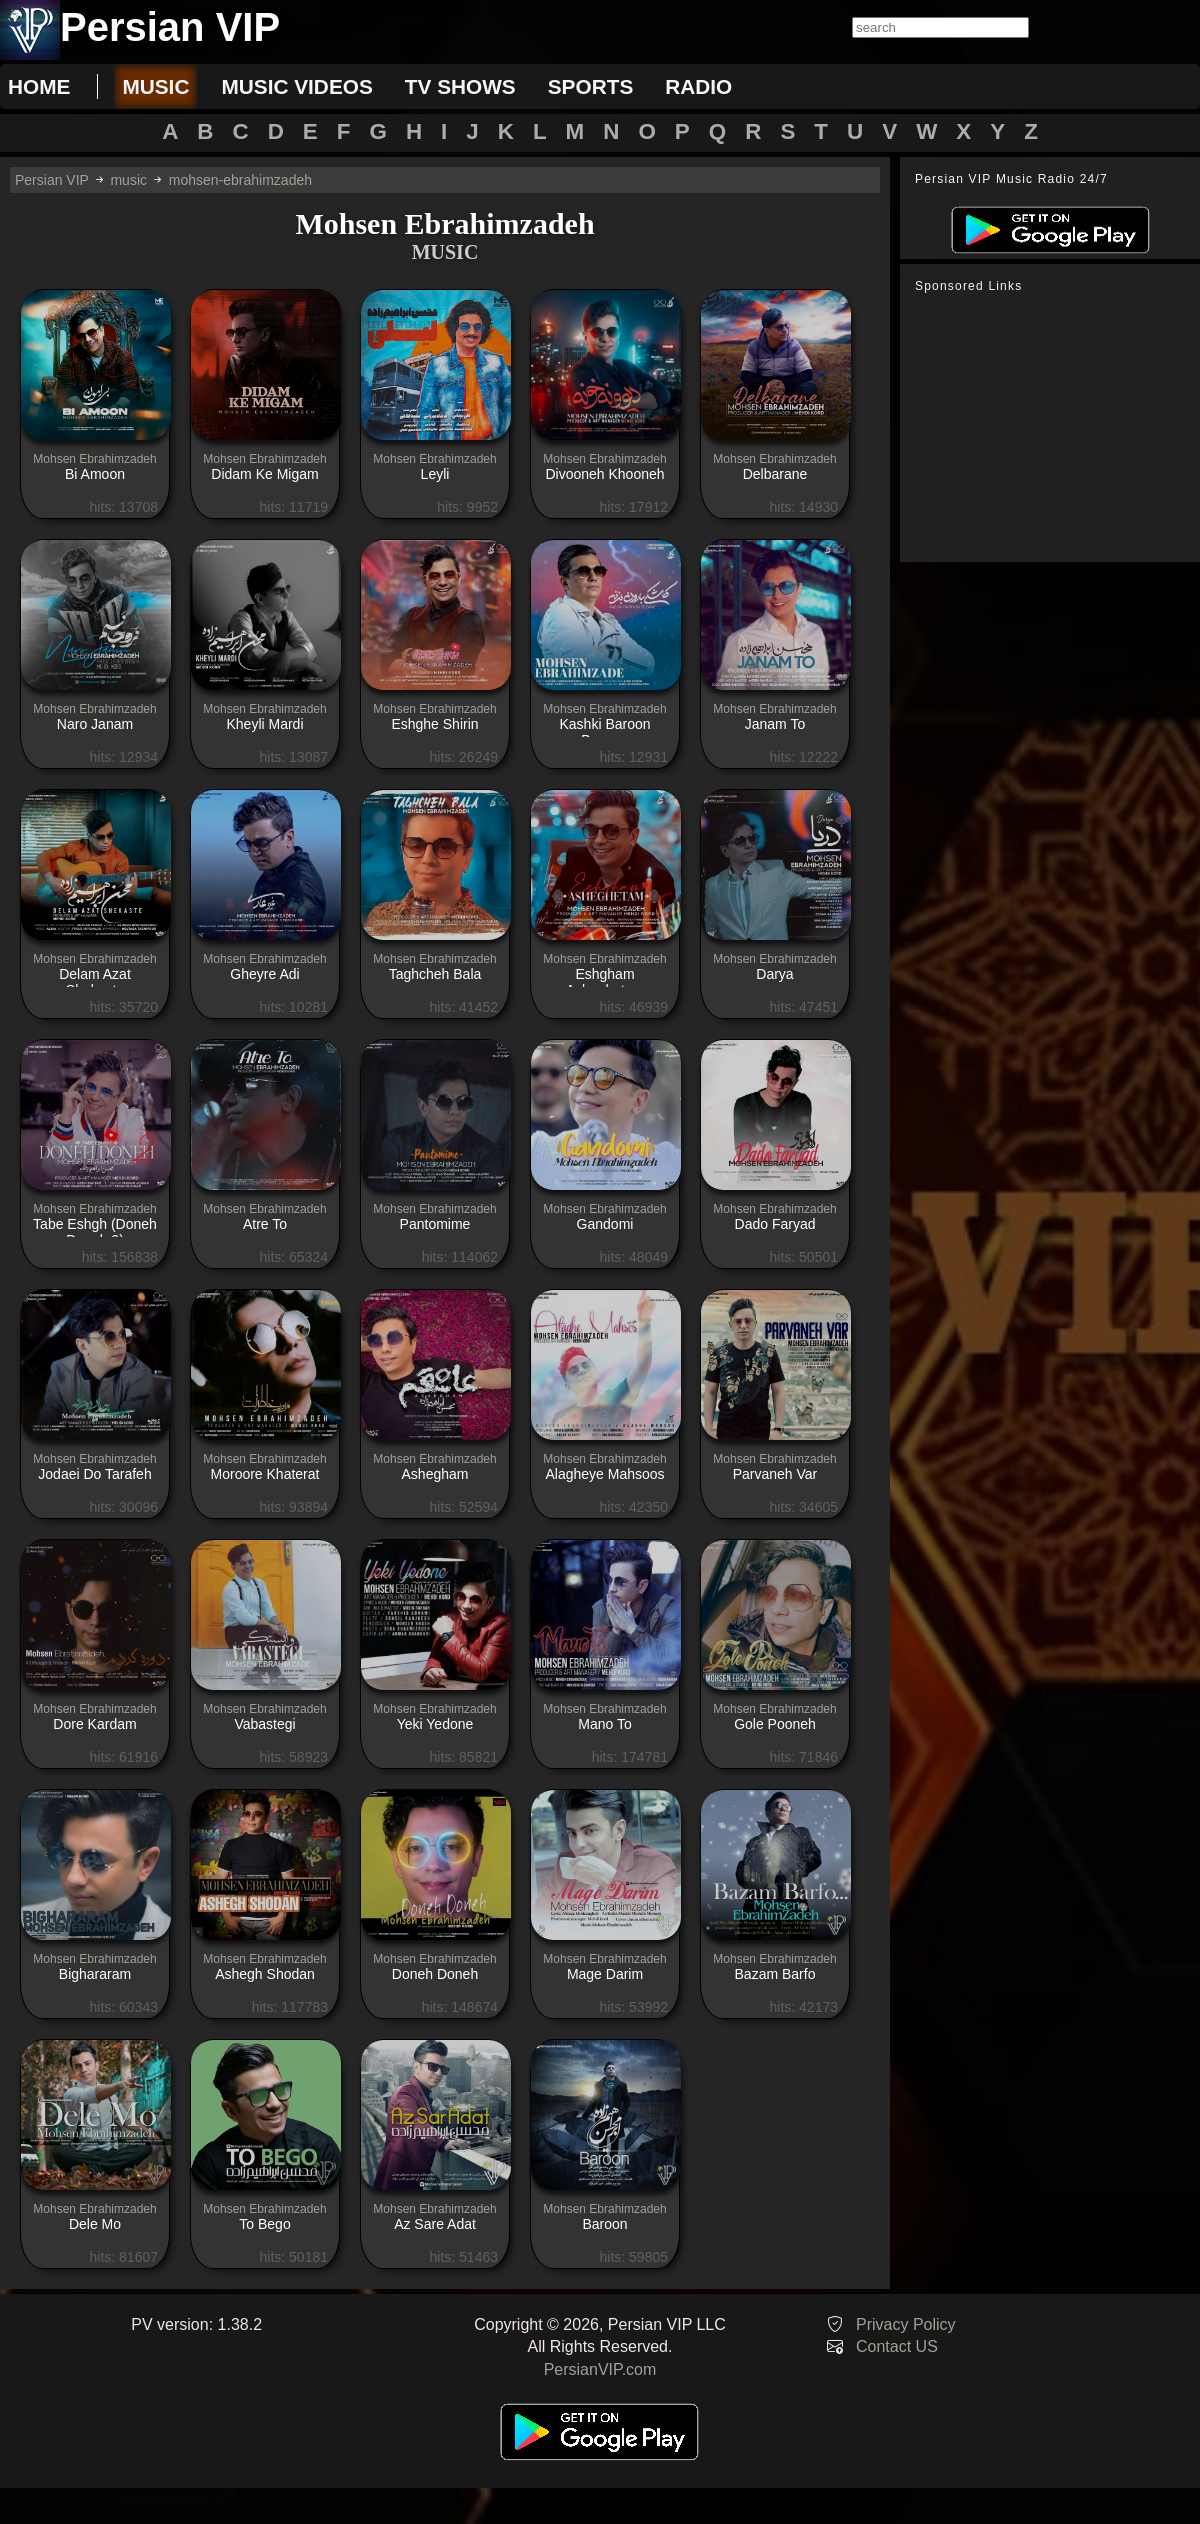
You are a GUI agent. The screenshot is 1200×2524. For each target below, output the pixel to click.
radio (698, 86)
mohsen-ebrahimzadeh (240, 180)
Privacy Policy (906, 2324)
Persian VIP (52, 180)
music (155, 86)
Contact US (897, 2346)
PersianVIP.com (600, 2369)
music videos (296, 86)
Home (39, 86)
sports (591, 86)
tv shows (460, 86)
